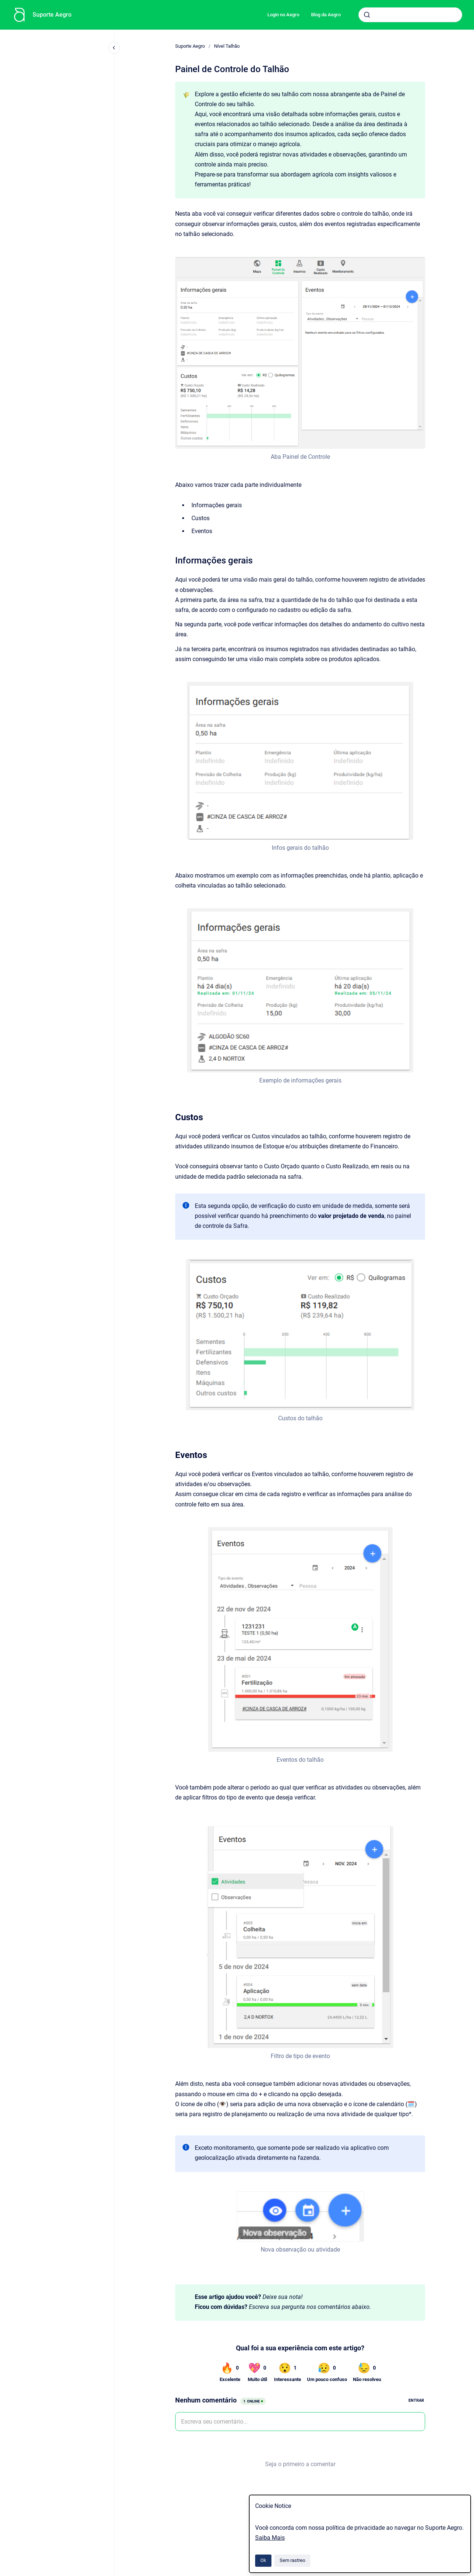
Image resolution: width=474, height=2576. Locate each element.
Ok (263, 2560)
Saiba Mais (270, 2537)
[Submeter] (367, 15)
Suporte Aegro (52, 14)
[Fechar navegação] (114, 48)
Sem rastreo (292, 2560)
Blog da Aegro (326, 14)
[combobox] (410, 15)
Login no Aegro (283, 14)
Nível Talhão (227, 46)
